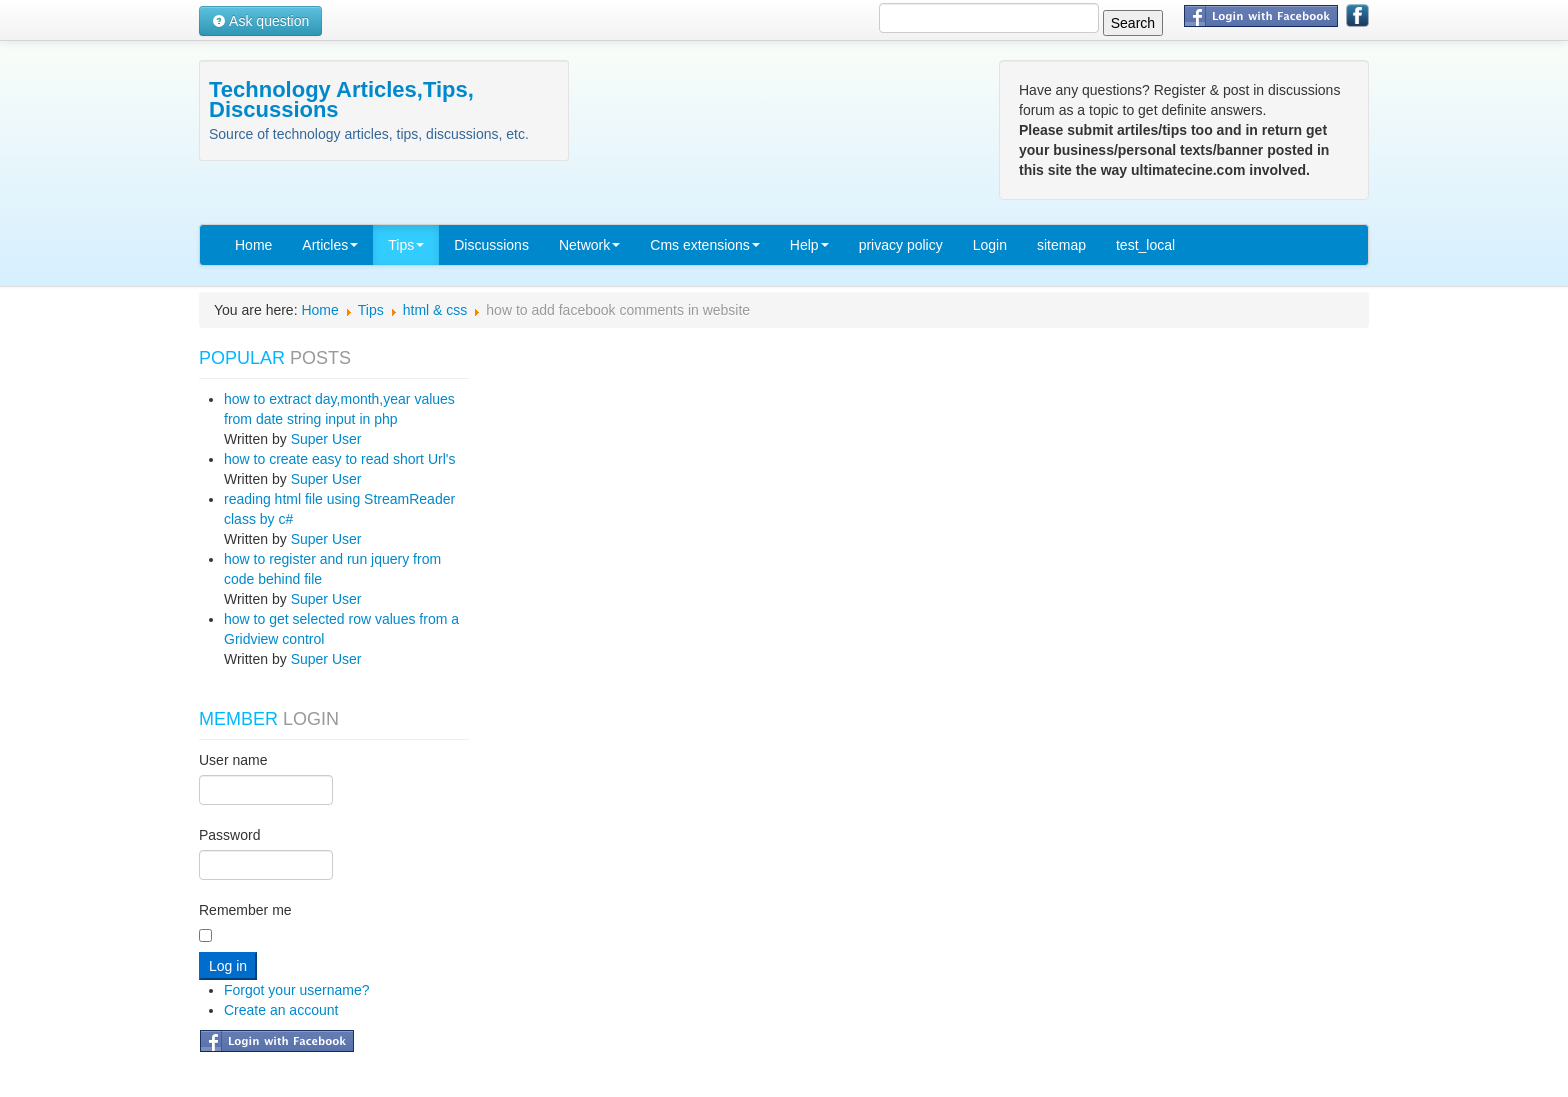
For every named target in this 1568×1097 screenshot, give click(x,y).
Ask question (260, 21)
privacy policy (901, 245)
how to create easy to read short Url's (339, 459)
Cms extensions (705, 245)
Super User (326, 439)
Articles (330, 245)
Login (990, 245)
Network (589, 245)
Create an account (281, 1010)
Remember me (245, 910)
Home (253, 245)
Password (229, 835)
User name (233, 760)
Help (809, 245)
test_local (1145, 245)
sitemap (1061, 245)
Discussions (491, 245)
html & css (435, 310)
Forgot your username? (297, 990)
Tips (406, 245)
